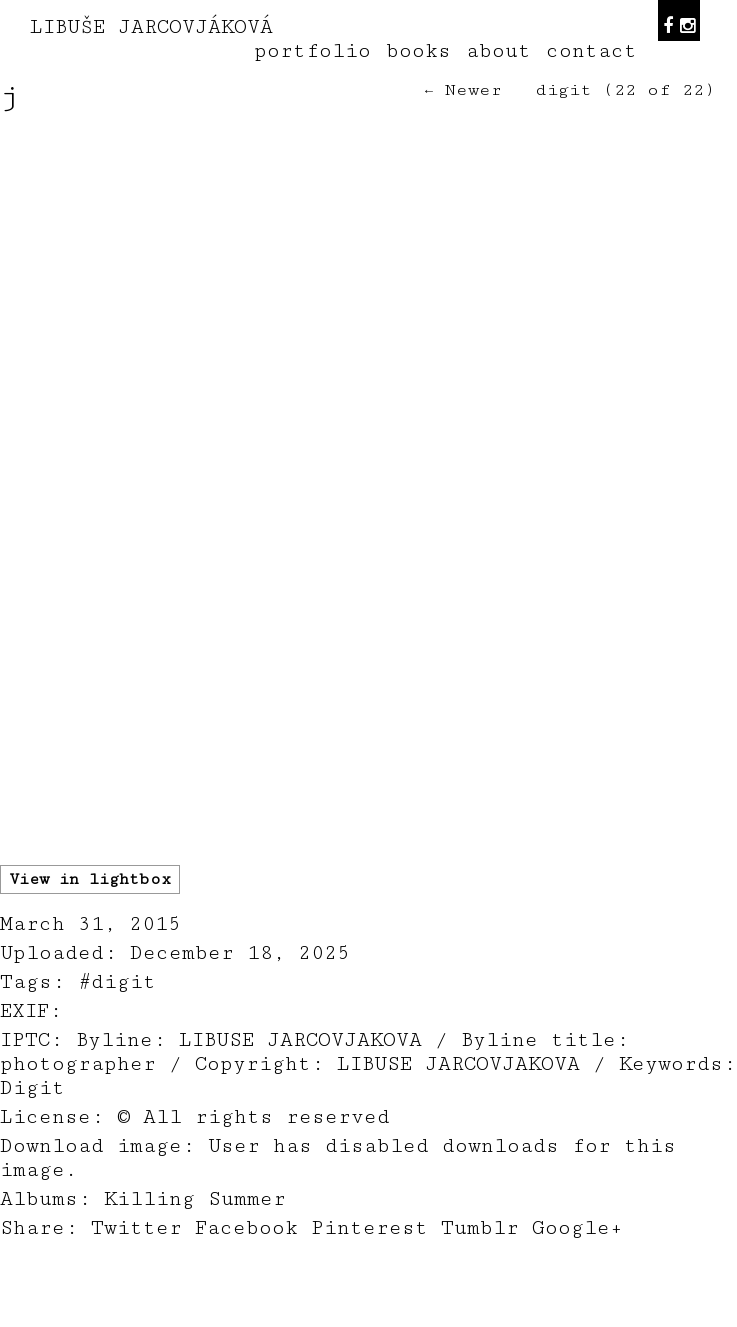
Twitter (136, 1228)
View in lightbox (90, 879)
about (498, 51)
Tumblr (480, 1228)
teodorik (520, 1316)
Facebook (246, 1228)
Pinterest (369, 1228)
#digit (117, 982)
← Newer (463, 90)
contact (591, 51)
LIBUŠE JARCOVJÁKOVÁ (151, 27)
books (418, 51)
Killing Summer (195, 1199)
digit (563, 90)
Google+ (577, 1228)
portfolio (312, 51)
